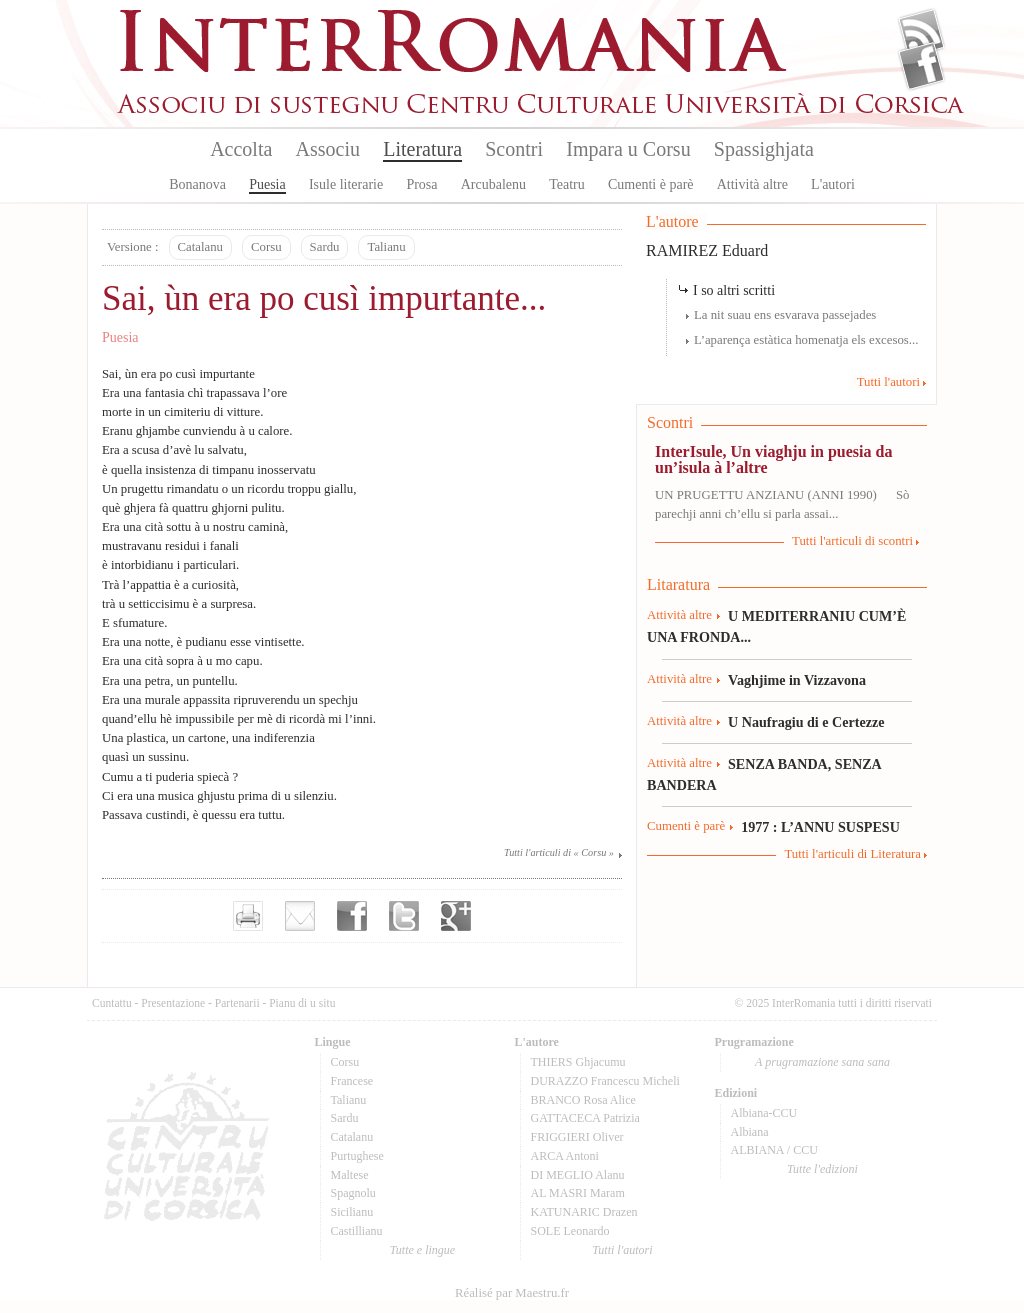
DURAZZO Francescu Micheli (605, 1081)
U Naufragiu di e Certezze (806, 722)
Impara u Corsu (628, 149)
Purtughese (357, 1156)
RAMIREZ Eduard (707, 250)
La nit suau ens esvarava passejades (785, 315)
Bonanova (197, 184)
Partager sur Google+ (456, 916)
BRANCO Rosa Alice (583, 1100)
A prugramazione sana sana (822, 1062)
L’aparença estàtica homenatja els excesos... (806, 340)
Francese (352, 1081)
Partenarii (237, 1003)
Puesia (267, 184)
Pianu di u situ (302, 1003)
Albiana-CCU (764, 1113)
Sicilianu (352, 1212)
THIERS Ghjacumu (578, 1062)
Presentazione (173, 1003)
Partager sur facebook (352, 916)
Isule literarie (346, 184)
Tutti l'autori (888, 382)
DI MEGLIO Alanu (578, 1175)
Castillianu (357, 1231)
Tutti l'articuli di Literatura (852, 854)
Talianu (386, 247)
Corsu (266, 247)
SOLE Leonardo (570, 1231)
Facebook (921, 66)
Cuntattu (112, 1003)
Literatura (422, 149)
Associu (328, 149)
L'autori (833, 184)
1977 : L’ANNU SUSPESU (820, 827)
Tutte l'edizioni (822, 1169)
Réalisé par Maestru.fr (512, 1293)
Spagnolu (353, 1193)
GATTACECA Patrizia (585, 1118)
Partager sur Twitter (404, 916)
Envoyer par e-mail (300, 916)
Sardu (325, 247)
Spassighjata (764, 149)
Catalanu (200, 247)
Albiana (750, 1132)
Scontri (514, 149)
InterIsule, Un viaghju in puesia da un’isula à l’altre (773, 459)
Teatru (567, 184)
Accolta (241, 149)
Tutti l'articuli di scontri (852, 541)
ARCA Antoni (565, 1156)
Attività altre (752, 184)
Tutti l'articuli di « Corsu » (559, 852)
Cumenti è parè (651, 184)
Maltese (350, 1175)
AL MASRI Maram (578, 1193)
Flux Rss (921, 33)
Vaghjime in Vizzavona (797, 680)
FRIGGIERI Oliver (577, 1137)
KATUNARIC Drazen (584, 1212)
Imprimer (248, 916)
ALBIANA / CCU (774, 1150)
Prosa (421, 184)
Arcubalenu (493, 184)
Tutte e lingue (422, 1250)
